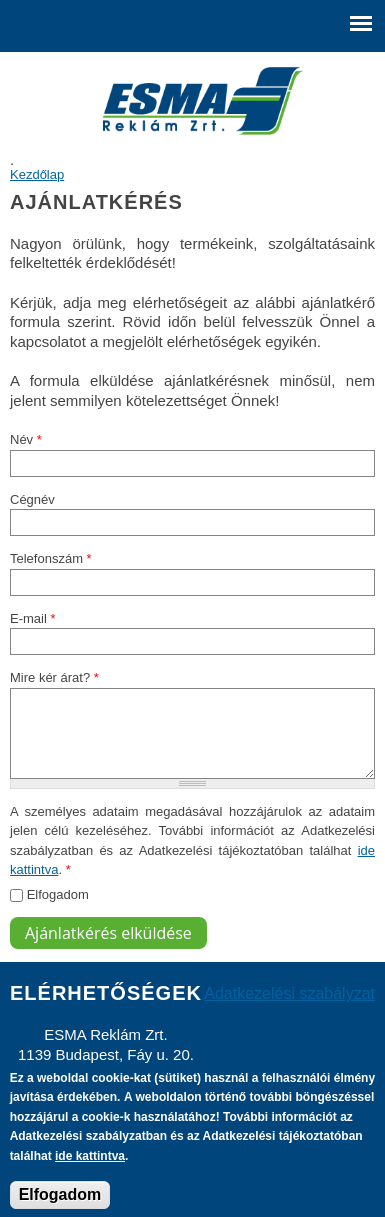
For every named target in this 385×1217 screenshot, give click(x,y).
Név (26, 439)
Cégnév (32, 499)
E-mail (33, 618)
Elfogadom (58, 894)
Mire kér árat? (54, 677)
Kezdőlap (37, 174)
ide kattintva (90, 1165)
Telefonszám (51, 558)
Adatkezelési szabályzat (289, 993)
